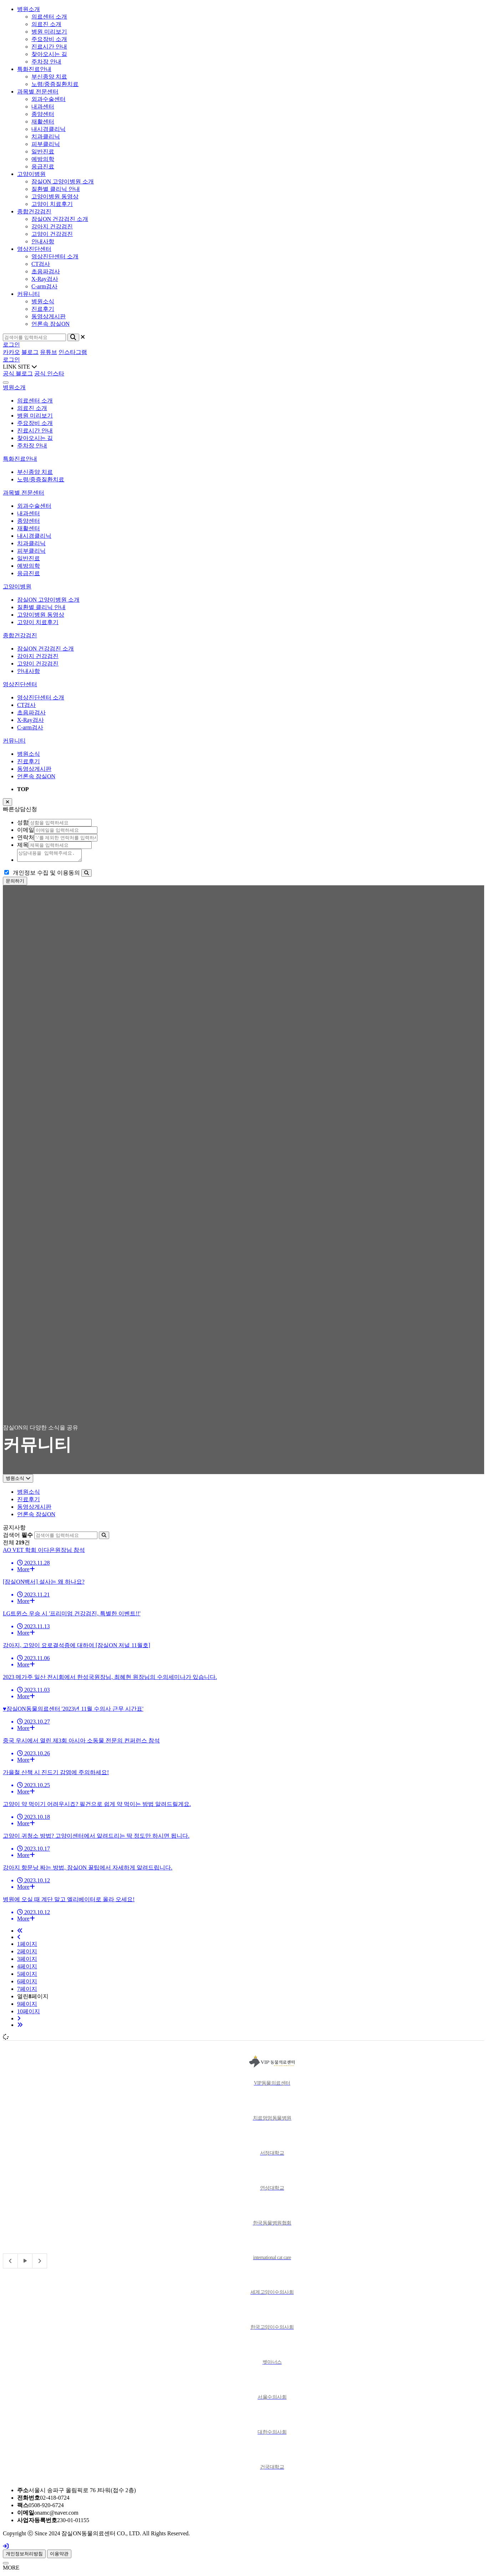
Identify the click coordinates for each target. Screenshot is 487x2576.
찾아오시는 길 (35, 438)
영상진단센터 (34, 249)
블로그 (30, 352)
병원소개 (28, 9)
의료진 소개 (32, 408)
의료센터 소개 (35, 401)
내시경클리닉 (34, 536)
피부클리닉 (31, 551)
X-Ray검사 (30, 720)
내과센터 (28, 513)
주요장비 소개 (35, 423)
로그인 (11, 344)
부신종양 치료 (35, 472)
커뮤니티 (28, 294)
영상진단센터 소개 (40, 697)
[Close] (6, 2565)
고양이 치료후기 (38, 622)
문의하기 (15, 883)
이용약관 (59, 2556)
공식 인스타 (49, 373)
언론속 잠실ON (36, 776)
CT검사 (26, 705)
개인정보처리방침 (24, 2556)
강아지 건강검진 (38, 656)
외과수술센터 (34, 506)
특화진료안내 (34, 69)
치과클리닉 (31, 543)
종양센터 (28, 521)
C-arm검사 (30, 727)
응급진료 (28, 573)
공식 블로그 (18, 373)
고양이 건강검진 (38, 664)
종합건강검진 (34, 211)
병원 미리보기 (35, 416)
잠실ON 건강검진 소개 (45, 649)
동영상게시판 (34, 769)
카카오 (11, 352)
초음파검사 (31, 712)
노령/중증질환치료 (40, 479)
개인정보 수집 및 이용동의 (46, 875)
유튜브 (48, 352)
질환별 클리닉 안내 (41, 607)
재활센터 (28, 528)
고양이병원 (31, 174)
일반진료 (28, 558)
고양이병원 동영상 (40, 615)
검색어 (18, 1537)
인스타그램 (73, 352)
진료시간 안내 (35, 430)
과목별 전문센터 (38, 91)
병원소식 (28, 754)
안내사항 (28, 671)
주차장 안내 (32, 445)
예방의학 (28, 566)
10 (28, 2013)
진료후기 (28, 761)
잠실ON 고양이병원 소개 (48, 600)
